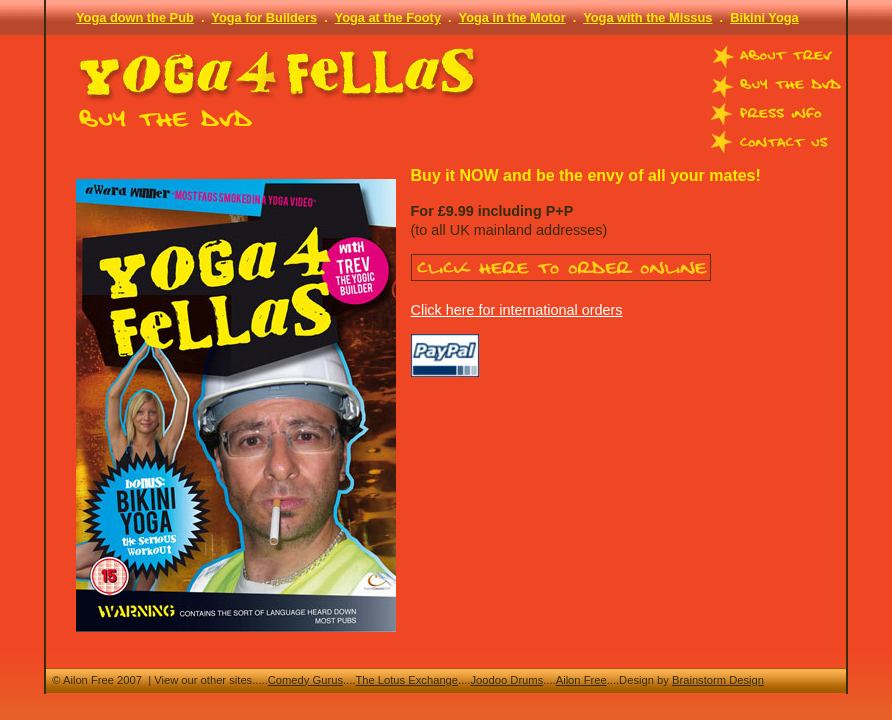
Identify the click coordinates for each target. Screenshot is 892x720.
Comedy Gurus (305, 680)
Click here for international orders (517, 310)
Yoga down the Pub (135, 17)
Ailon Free (581, 680)
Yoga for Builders (264, 17)
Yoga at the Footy (388, 17)
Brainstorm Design (718, 680)
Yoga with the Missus (647, 17)
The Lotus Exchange (406, 680)
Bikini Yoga (764, 17)
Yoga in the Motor (512, 17)
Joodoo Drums (506, 680)
